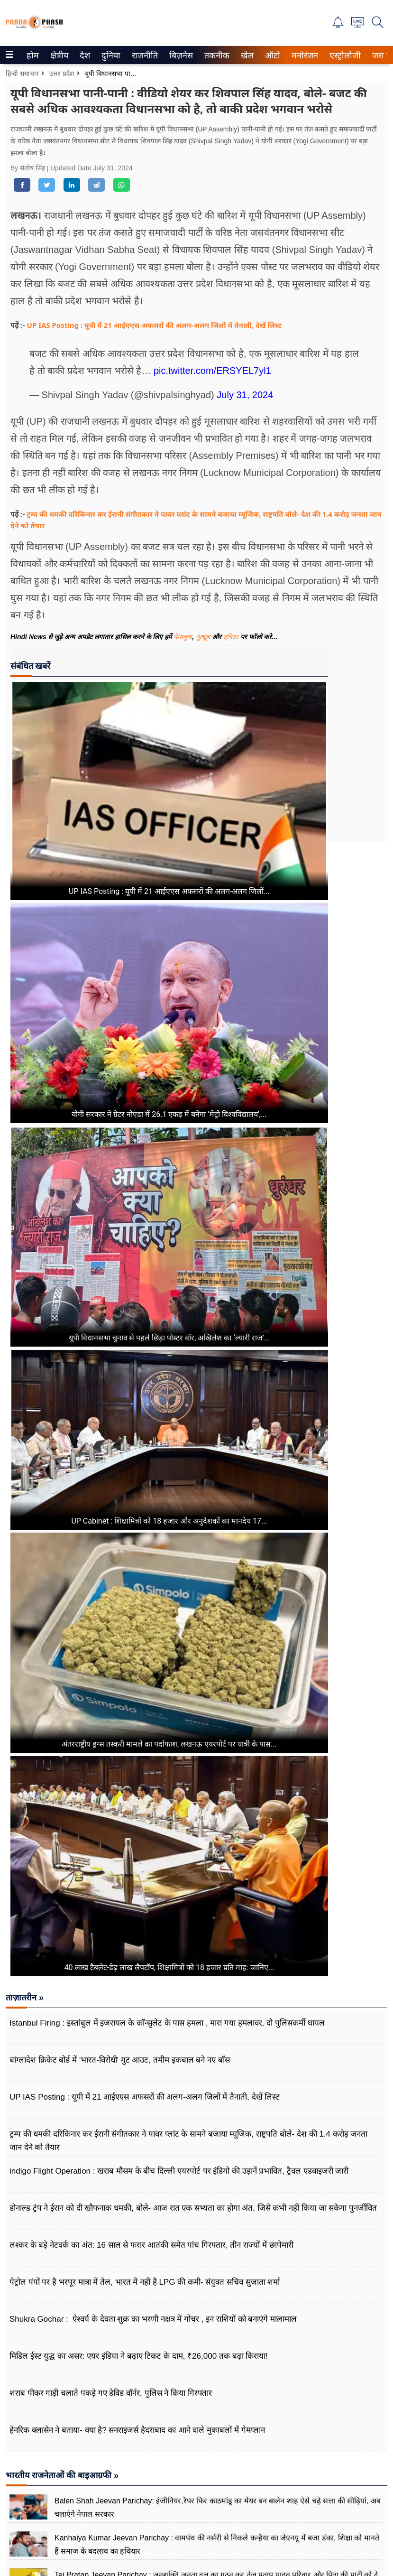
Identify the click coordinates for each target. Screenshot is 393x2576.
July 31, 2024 (245, 395)
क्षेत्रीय (58, 55)
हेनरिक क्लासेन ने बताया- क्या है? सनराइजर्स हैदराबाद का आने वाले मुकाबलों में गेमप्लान (137, 2430)
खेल (246, 55)
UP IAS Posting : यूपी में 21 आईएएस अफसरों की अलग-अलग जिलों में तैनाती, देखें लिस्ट (154, 325)
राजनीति (143, 55)
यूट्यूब (204, 637)
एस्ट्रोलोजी (343, 55)
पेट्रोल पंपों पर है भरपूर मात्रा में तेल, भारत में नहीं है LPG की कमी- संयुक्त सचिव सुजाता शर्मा (144, 2282)
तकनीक (215, 55)
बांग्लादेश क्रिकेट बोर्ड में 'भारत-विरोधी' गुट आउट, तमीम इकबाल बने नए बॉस (119, 2060)
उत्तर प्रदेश (61, 73)
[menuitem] (33, 55)
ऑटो (271, 55)
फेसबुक (183, 637)
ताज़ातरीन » (25, 1997)
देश (84, 55)
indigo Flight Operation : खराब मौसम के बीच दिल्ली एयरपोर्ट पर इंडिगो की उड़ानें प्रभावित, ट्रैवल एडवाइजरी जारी (178, 2171)
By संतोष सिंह (28, 168)
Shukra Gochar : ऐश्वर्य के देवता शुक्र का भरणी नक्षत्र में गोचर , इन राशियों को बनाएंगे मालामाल (153, 2319)
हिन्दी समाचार (22, 73)
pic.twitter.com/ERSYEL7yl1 (212, 370)
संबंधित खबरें (30, 666)
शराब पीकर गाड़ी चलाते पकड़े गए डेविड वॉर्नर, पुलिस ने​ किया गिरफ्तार (110, 2393)
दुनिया (109, 55)
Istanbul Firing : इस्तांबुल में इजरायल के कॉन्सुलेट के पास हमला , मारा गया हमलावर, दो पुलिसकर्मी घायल (168, 2022)
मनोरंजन (303, 55)
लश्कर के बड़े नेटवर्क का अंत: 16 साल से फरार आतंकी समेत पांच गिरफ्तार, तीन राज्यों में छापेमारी (151, 2245)
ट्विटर (230, 637)
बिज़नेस (179, 55)
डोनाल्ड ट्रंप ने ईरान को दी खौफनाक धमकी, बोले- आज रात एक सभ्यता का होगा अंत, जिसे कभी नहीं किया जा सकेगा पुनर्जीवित (193, 2208)
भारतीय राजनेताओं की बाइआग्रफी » (62, 2475)
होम (32, 55)
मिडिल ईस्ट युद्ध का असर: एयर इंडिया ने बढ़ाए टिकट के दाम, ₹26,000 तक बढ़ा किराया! (138, 2356)
